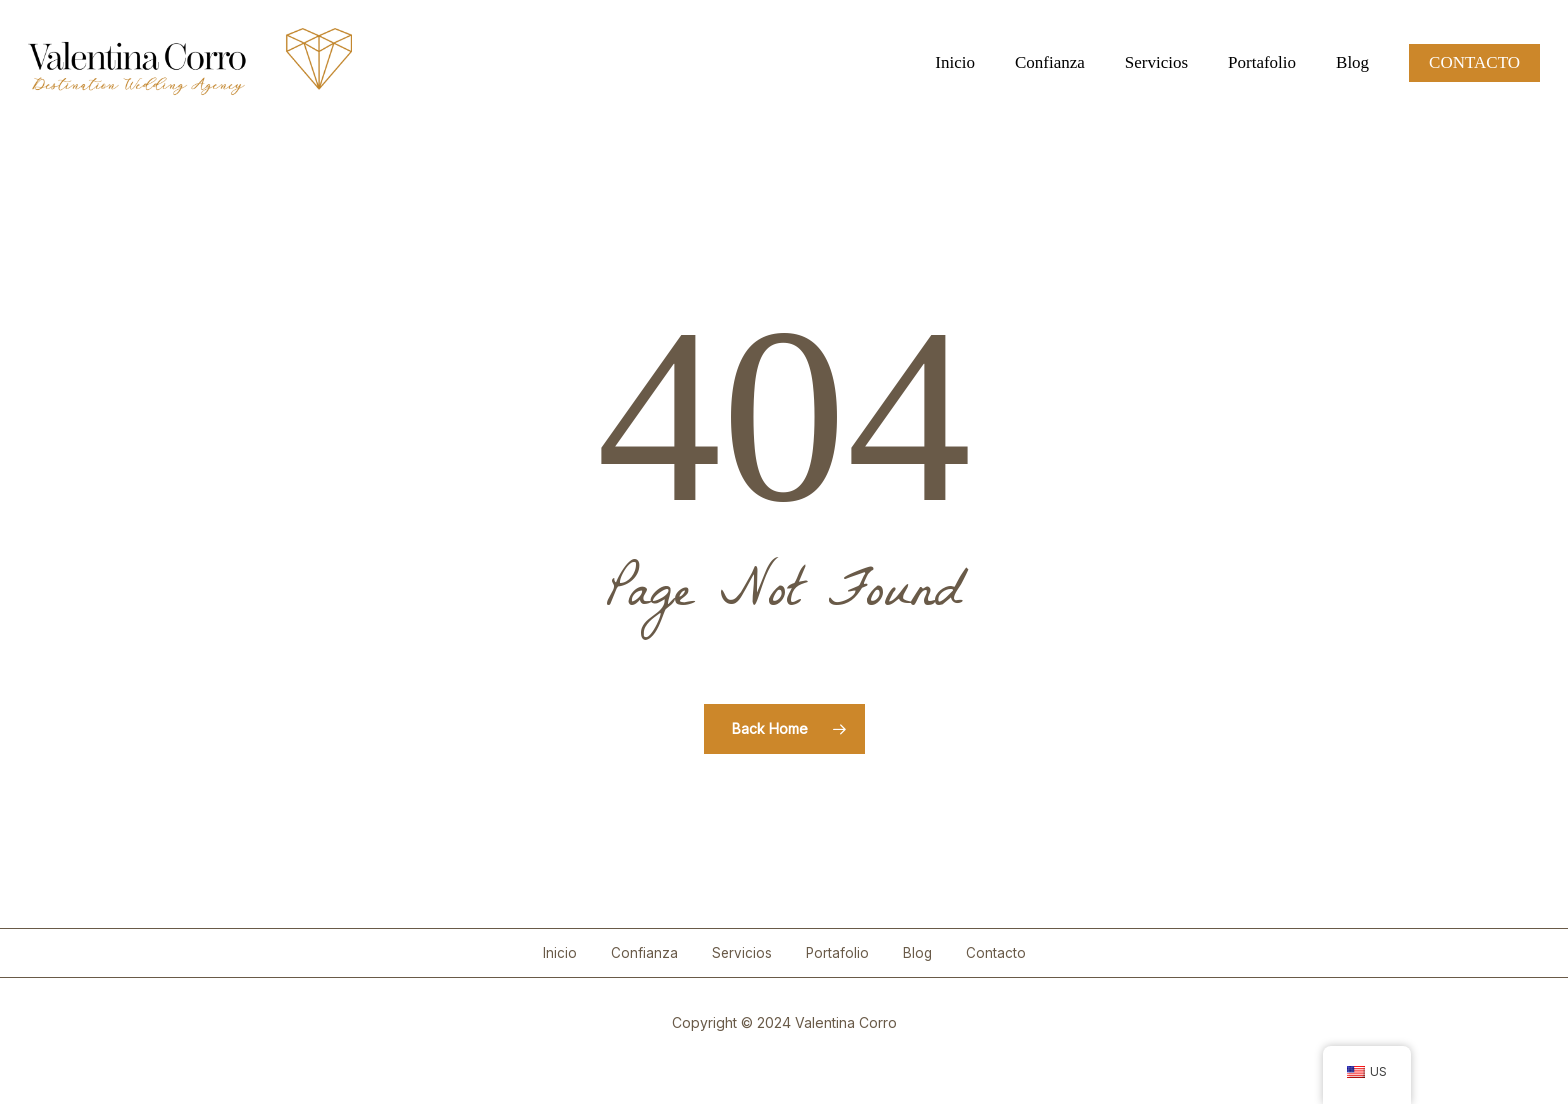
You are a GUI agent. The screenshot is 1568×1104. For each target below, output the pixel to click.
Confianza (644, 953)
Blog (917, 953)
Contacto (996, 953)
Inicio (560, 953)
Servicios (742, 953)
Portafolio (837, 953)
